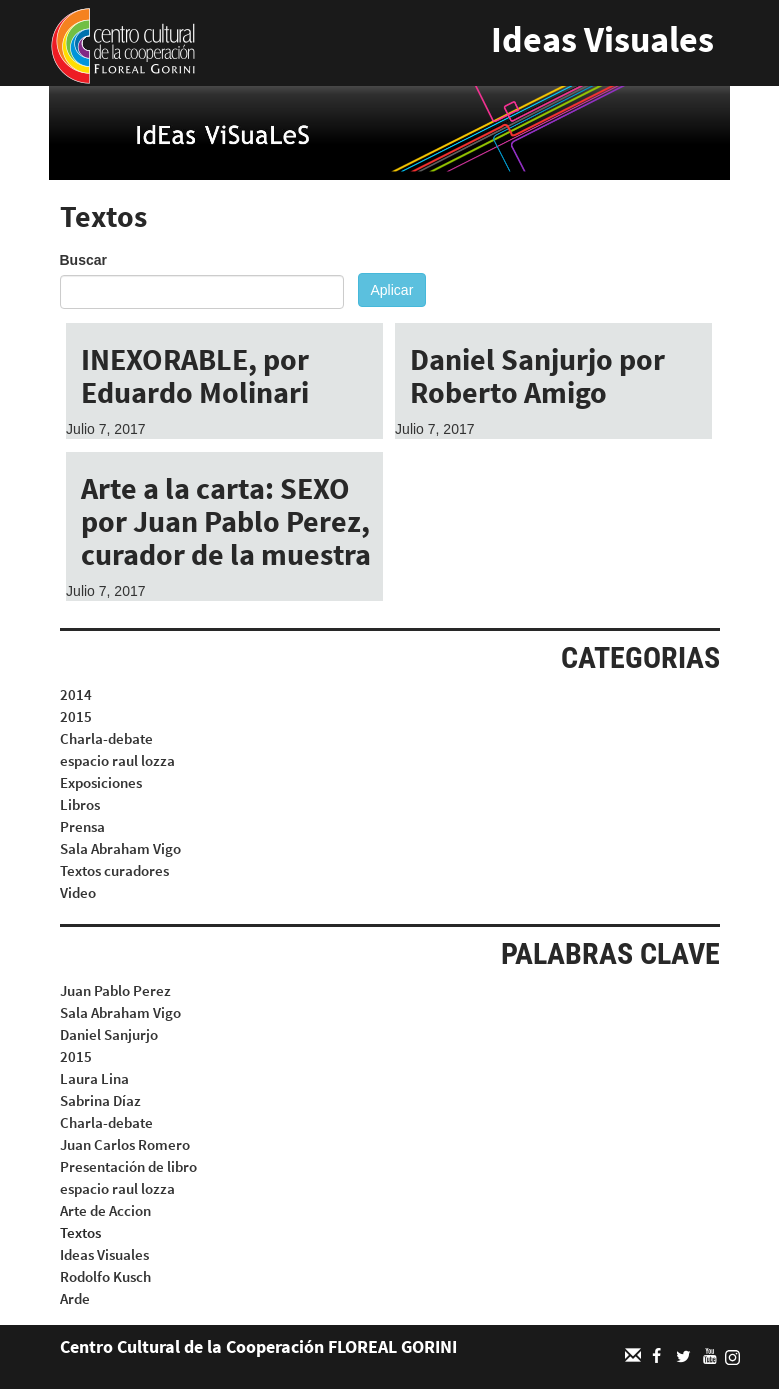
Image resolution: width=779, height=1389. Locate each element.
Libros (80, 804)
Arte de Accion (105, 1210)
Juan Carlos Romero (125, 1144)
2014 (76, 694)
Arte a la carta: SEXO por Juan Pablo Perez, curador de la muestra (226, 521)
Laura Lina (94, 1078)
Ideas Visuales (602, 39)
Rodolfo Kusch (105, 1276)
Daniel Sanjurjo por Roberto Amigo (537, 375)
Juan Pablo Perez (115, 990)
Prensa (82, 826)
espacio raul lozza (117, 760)
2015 (76, 716)
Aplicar (392, 290)
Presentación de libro (128, 1166)
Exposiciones (101, 782)
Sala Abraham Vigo (120, 848)
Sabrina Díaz (100, 1100)
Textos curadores (114, 870)
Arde (75, 1298)
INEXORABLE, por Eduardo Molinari (195, 375)
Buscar (83, 260)
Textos (80, 1232)
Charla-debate (106, 738)
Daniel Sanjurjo (109, 1034)
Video (78, 892)
